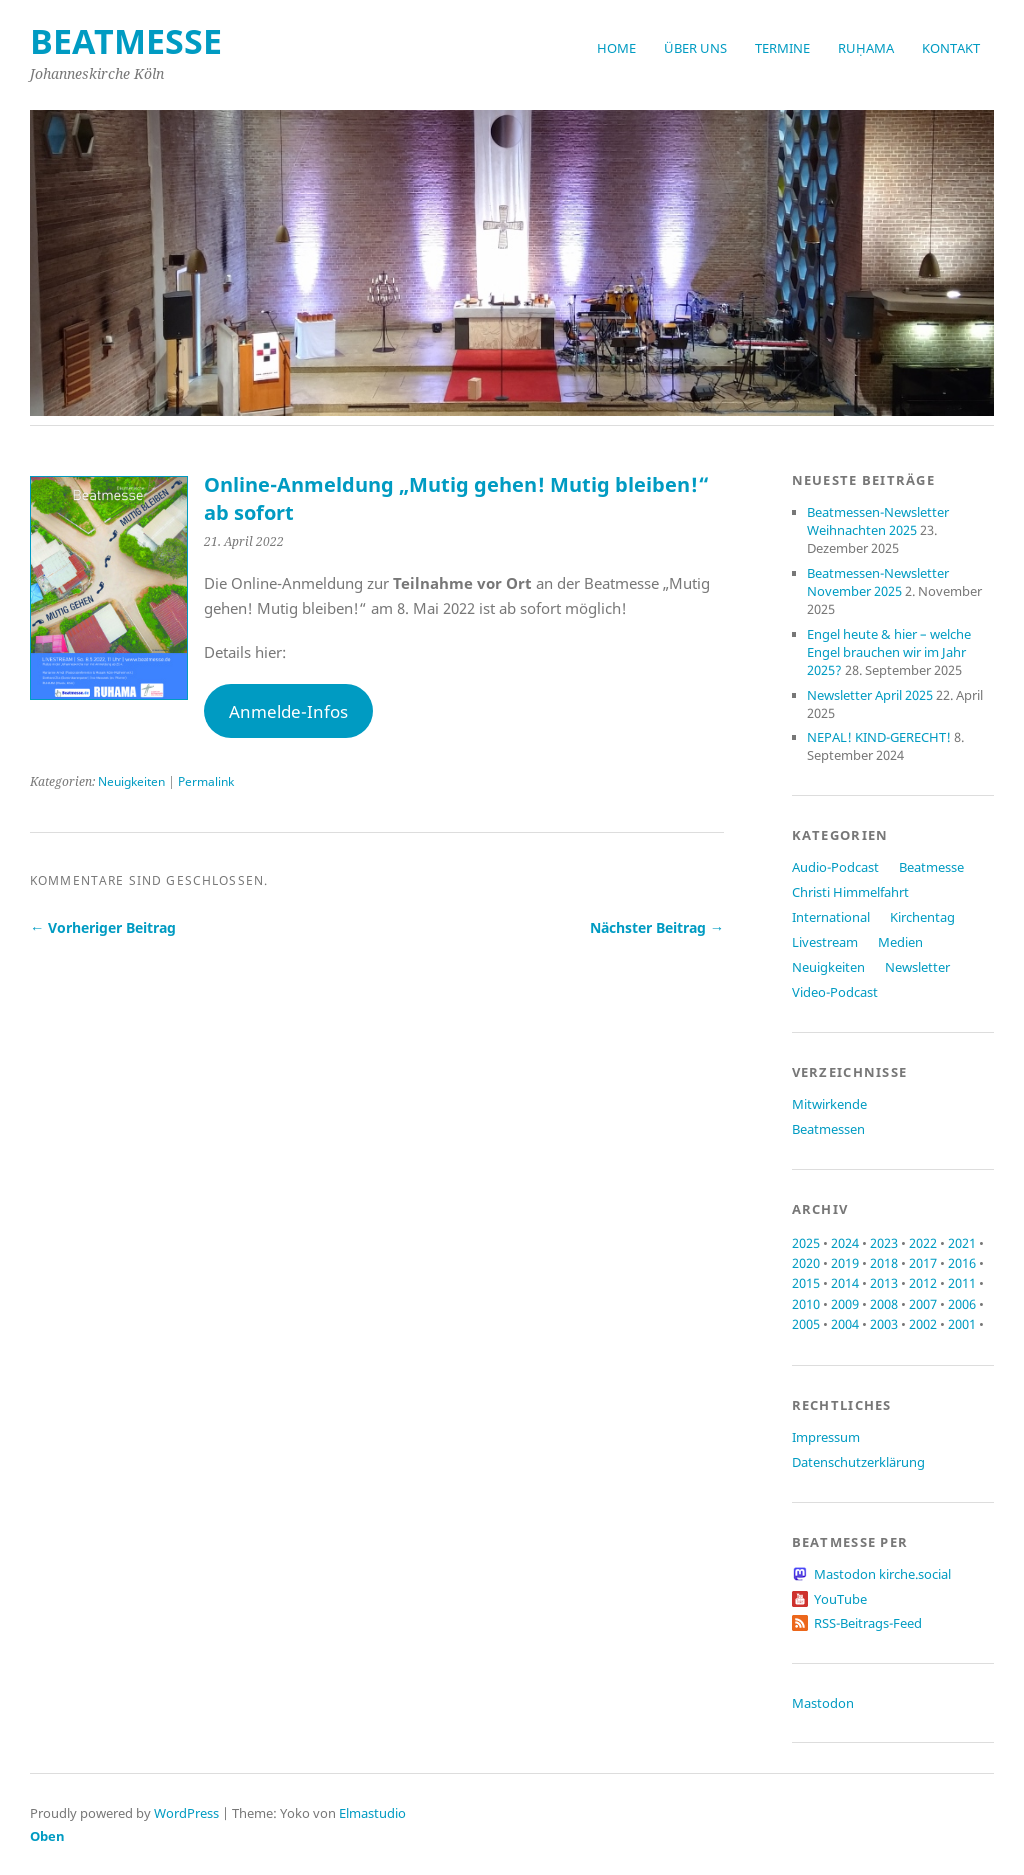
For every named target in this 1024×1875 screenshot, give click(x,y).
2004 (845, 1324)
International (831, 917)
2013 (884, 1283)
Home (616, 48)
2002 (923, 1324)
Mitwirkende (829, 1104)
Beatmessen (828, 1129)
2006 (962, 1304)
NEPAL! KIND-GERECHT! (879, 737)
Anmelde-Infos (288, 711)
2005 (806, 1324)
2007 (923, 1304)
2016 (962, 1263)
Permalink (206, 781)
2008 (884, 1304)
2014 (845, 1283)
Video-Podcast (835, 992)
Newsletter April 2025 (870, 695)
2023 (884, 1243)
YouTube (840, 1599)
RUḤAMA (866, 48)
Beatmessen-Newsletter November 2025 (878, 582)
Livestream (825, 942)
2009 (845, 1304)
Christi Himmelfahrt (850, 892)
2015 (806, 1283)
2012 (923, 1283)
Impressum (826, 1437)
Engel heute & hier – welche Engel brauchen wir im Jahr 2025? (889, 652)
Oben (47, 1836)
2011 (962, 1283)
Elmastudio (372, 1813)
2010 (806, 1304)
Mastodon (823, 1703)
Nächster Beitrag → (657, 927)
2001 (962, 1324)
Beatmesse (931, 867)
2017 (923, 1263)
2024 (845, 1243)
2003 (884, 1324)
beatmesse (126, 41)
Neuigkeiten (131, 781)
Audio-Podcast (835, 867)
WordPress (186, 1813)
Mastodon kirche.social (882, 1574)
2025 (806, 1243)
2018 (884, 1263)
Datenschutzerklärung (858, 1462)
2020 (806, 1263)
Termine (782, 48)
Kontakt (951, 48)
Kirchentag (922, 917)
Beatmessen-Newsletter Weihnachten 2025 (878, 521)
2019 (845, 1263)
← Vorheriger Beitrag (103, 927)
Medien (900, 942)
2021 (962, 1243)
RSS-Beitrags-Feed (868, 1623)
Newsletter (917, 967)
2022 (923, 1243)
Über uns (695, 48)
